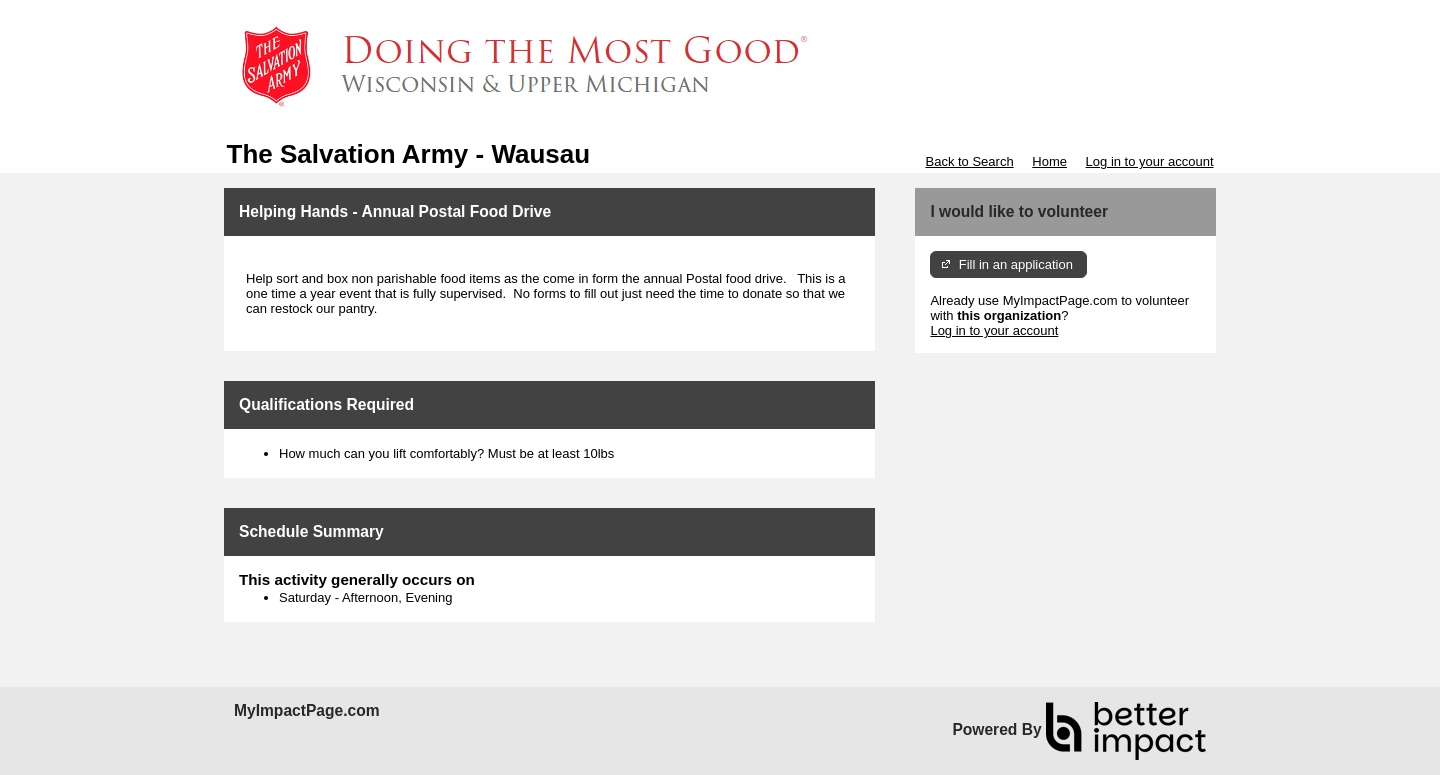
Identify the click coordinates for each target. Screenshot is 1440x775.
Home (1049, 161)
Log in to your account (1150, 161)
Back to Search (969, 161)
